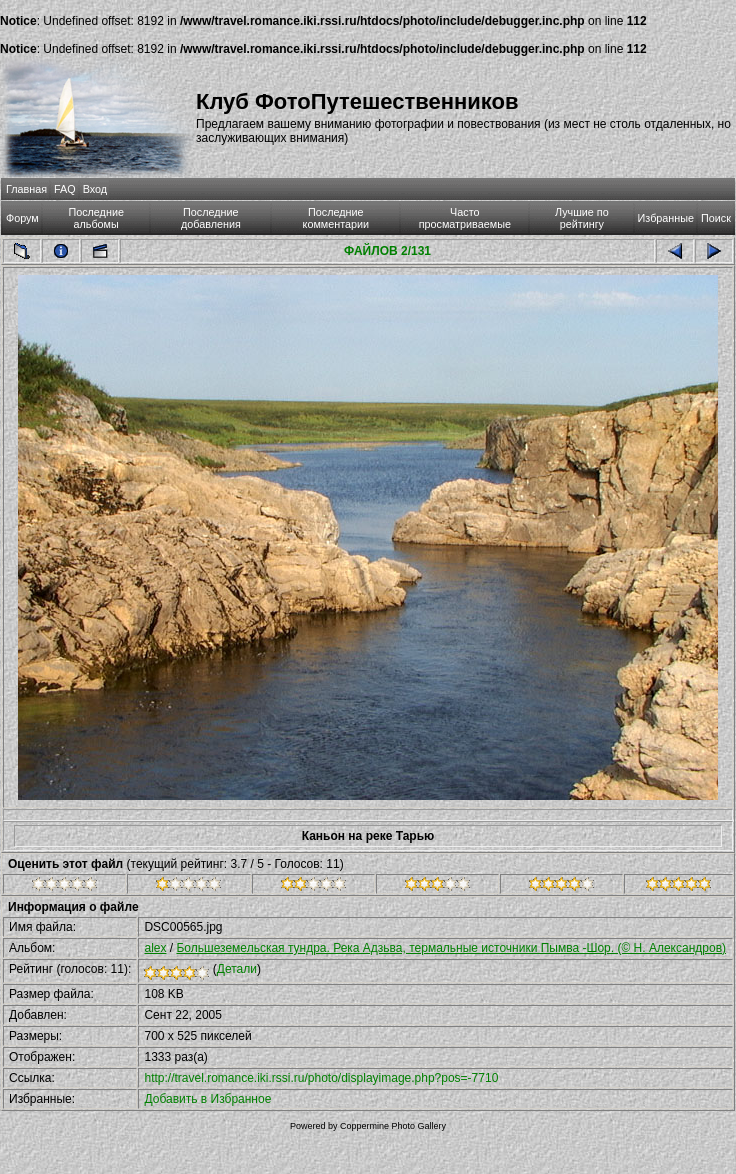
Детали (237, 969)
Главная (26, 189)
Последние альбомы (96, 218)
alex (155, 948)
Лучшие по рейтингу (582, 218)
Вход (95, 189)
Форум (22, 218)
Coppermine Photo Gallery (393, 1126)
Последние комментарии (336, 218)
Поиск (716, 218)
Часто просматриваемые (465, 218)
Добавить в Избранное (207, 1099)
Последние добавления (211, 218)
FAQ (65, 189)
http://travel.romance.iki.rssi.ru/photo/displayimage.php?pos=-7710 (321, 1078)
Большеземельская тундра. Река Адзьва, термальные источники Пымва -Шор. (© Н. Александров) (451, 948)
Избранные (666, 218)
